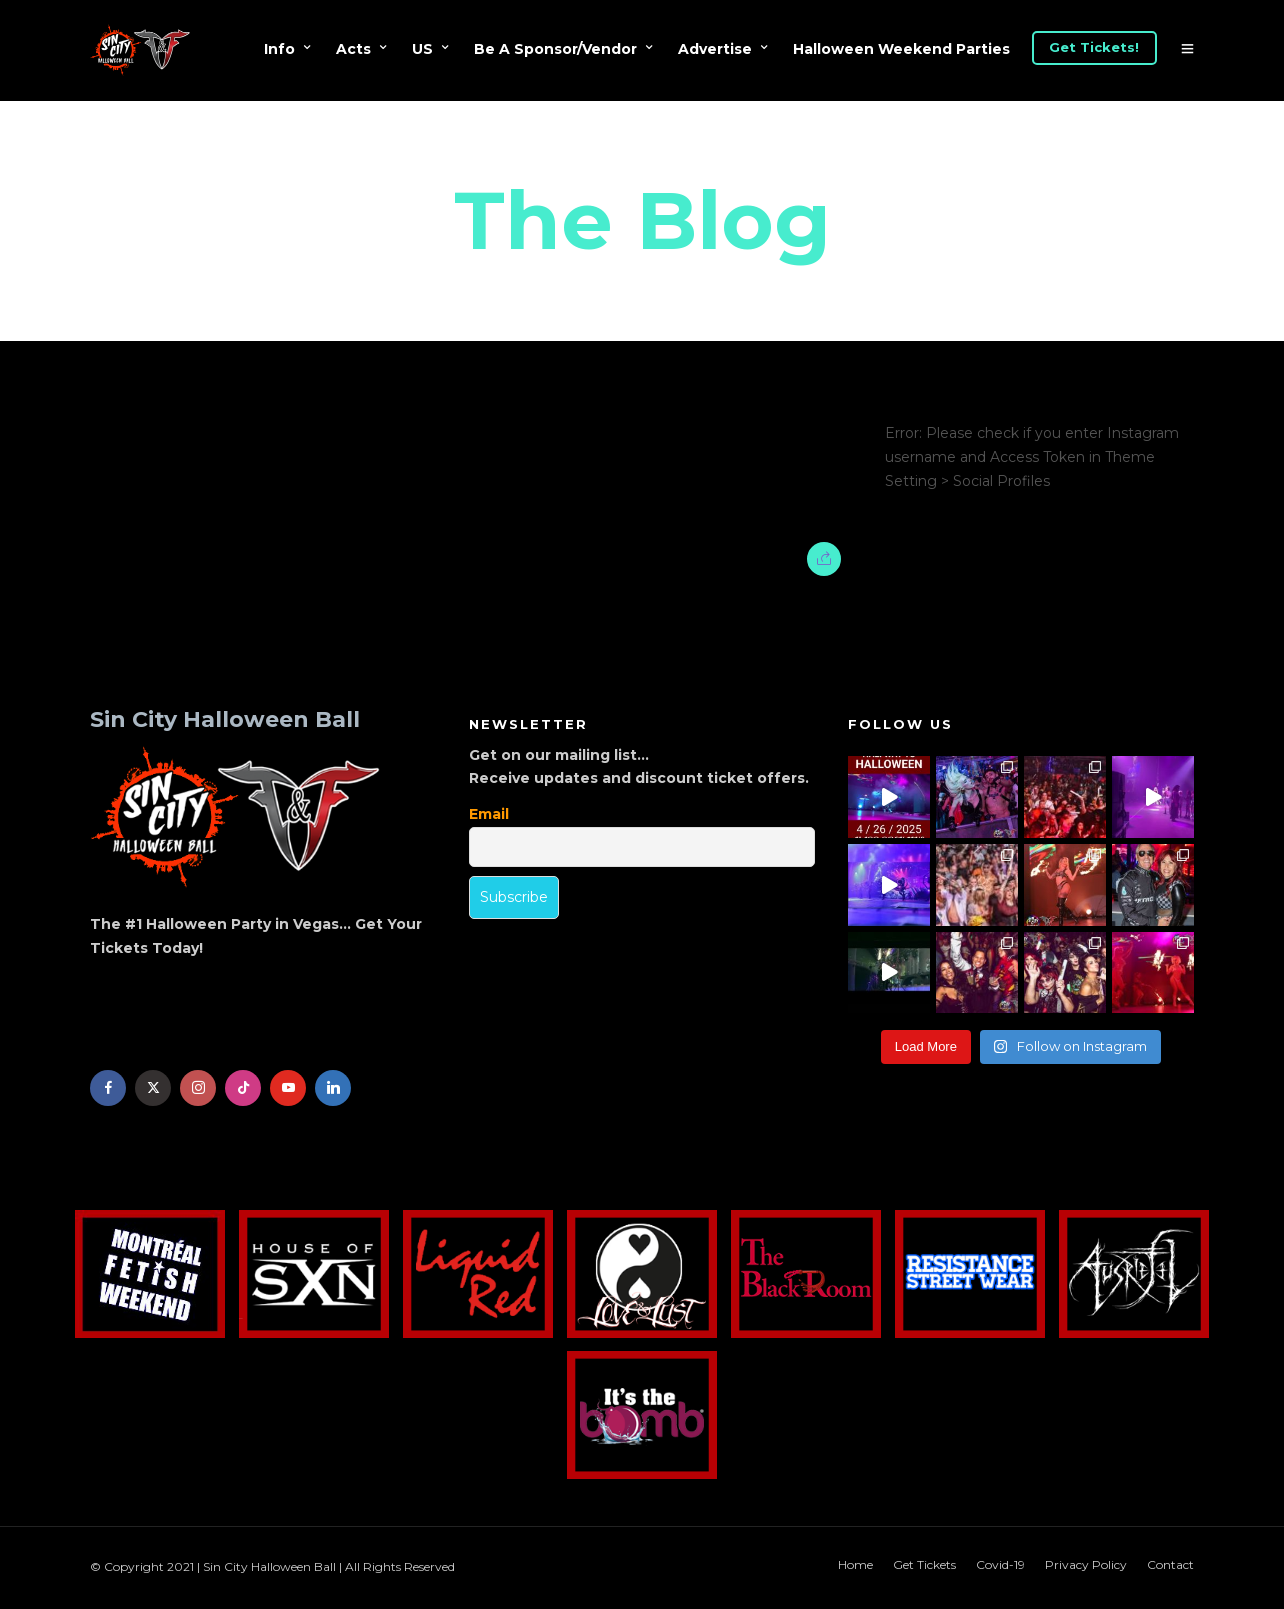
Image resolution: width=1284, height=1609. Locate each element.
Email (489, 814)
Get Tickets (924, 1564)
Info (279, 49)
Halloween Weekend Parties (901, 49)
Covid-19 (1000, 1564)
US (422, 49)
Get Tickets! (1094, 47)
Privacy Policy (1086, 1564)
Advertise (715, 49)
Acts (353, 49)
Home (855, 1564)
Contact (1170, 1564)
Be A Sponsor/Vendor (555, 49)
